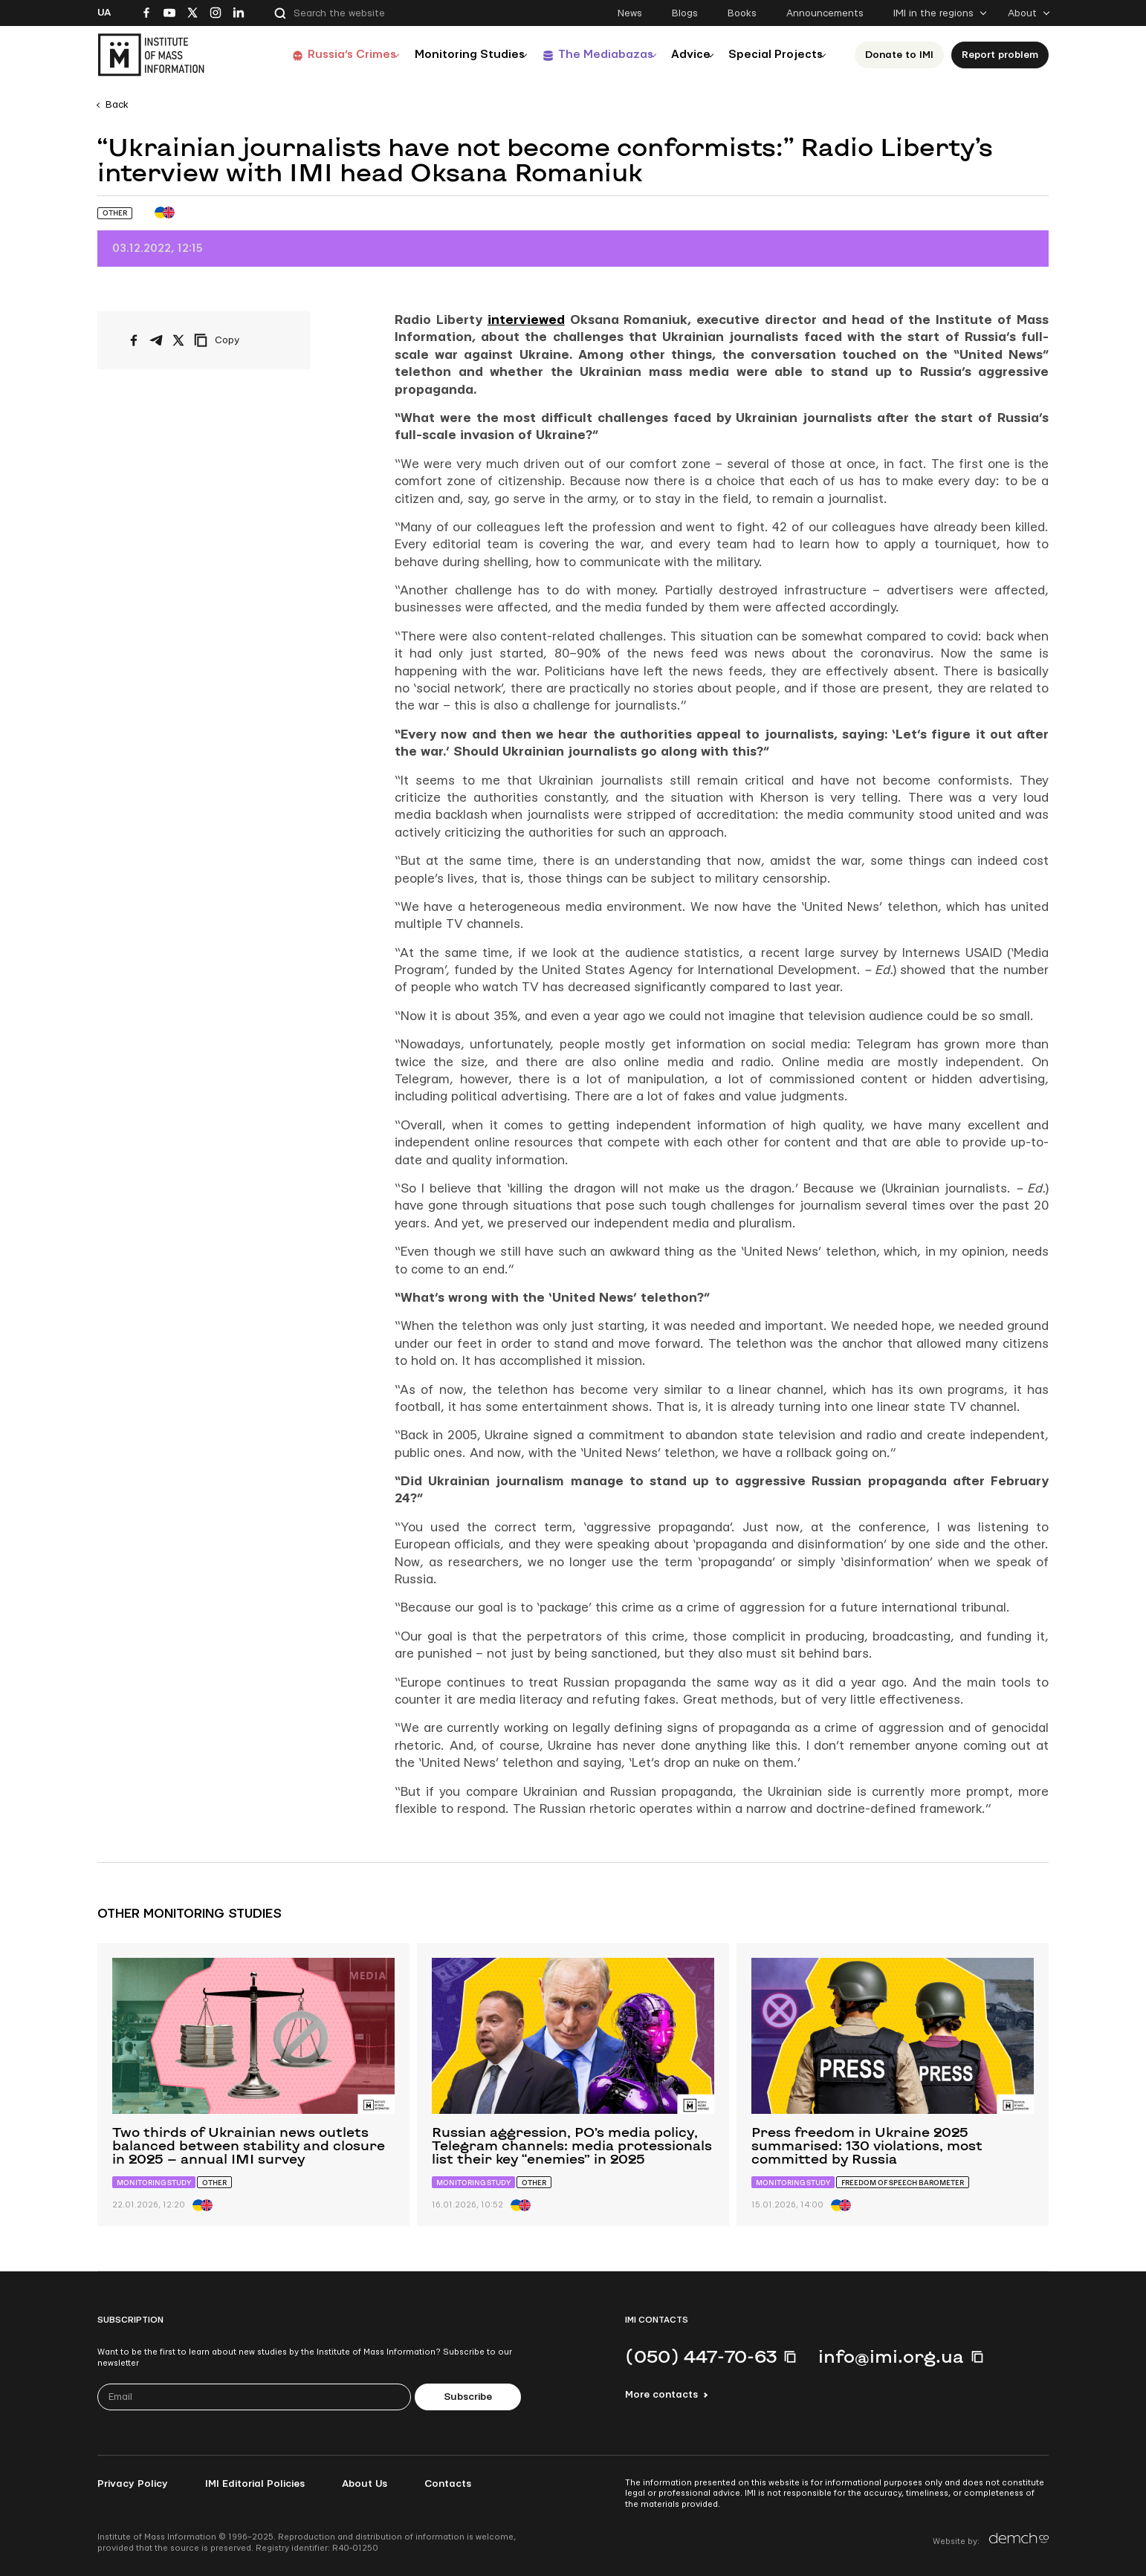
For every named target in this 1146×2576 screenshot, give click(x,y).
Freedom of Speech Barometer (902, 2182)
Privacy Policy (132, 2484)
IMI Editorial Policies (255, 2484)
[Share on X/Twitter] (178, 340)
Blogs (685, 13)
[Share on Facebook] (133, 340)
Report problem (1000, 55)
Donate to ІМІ (899, 55)
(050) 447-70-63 (701, 2356)
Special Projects (770, 54)
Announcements (825, 13)
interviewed (526, 320)
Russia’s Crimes (314, 54)
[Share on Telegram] (156, 340)
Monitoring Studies (438, 54)
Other (115, 213)
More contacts (661, 2395)
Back (117, 105)
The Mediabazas (581, 54)
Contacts (447, 2484)
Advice (676, 54)
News (630, 13)
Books (742, 13)
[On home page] (150, 55)
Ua (104, 12)
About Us (364, 2484)
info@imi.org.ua (891, 2356)
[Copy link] (237, 340)
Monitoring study (154, 2182)
